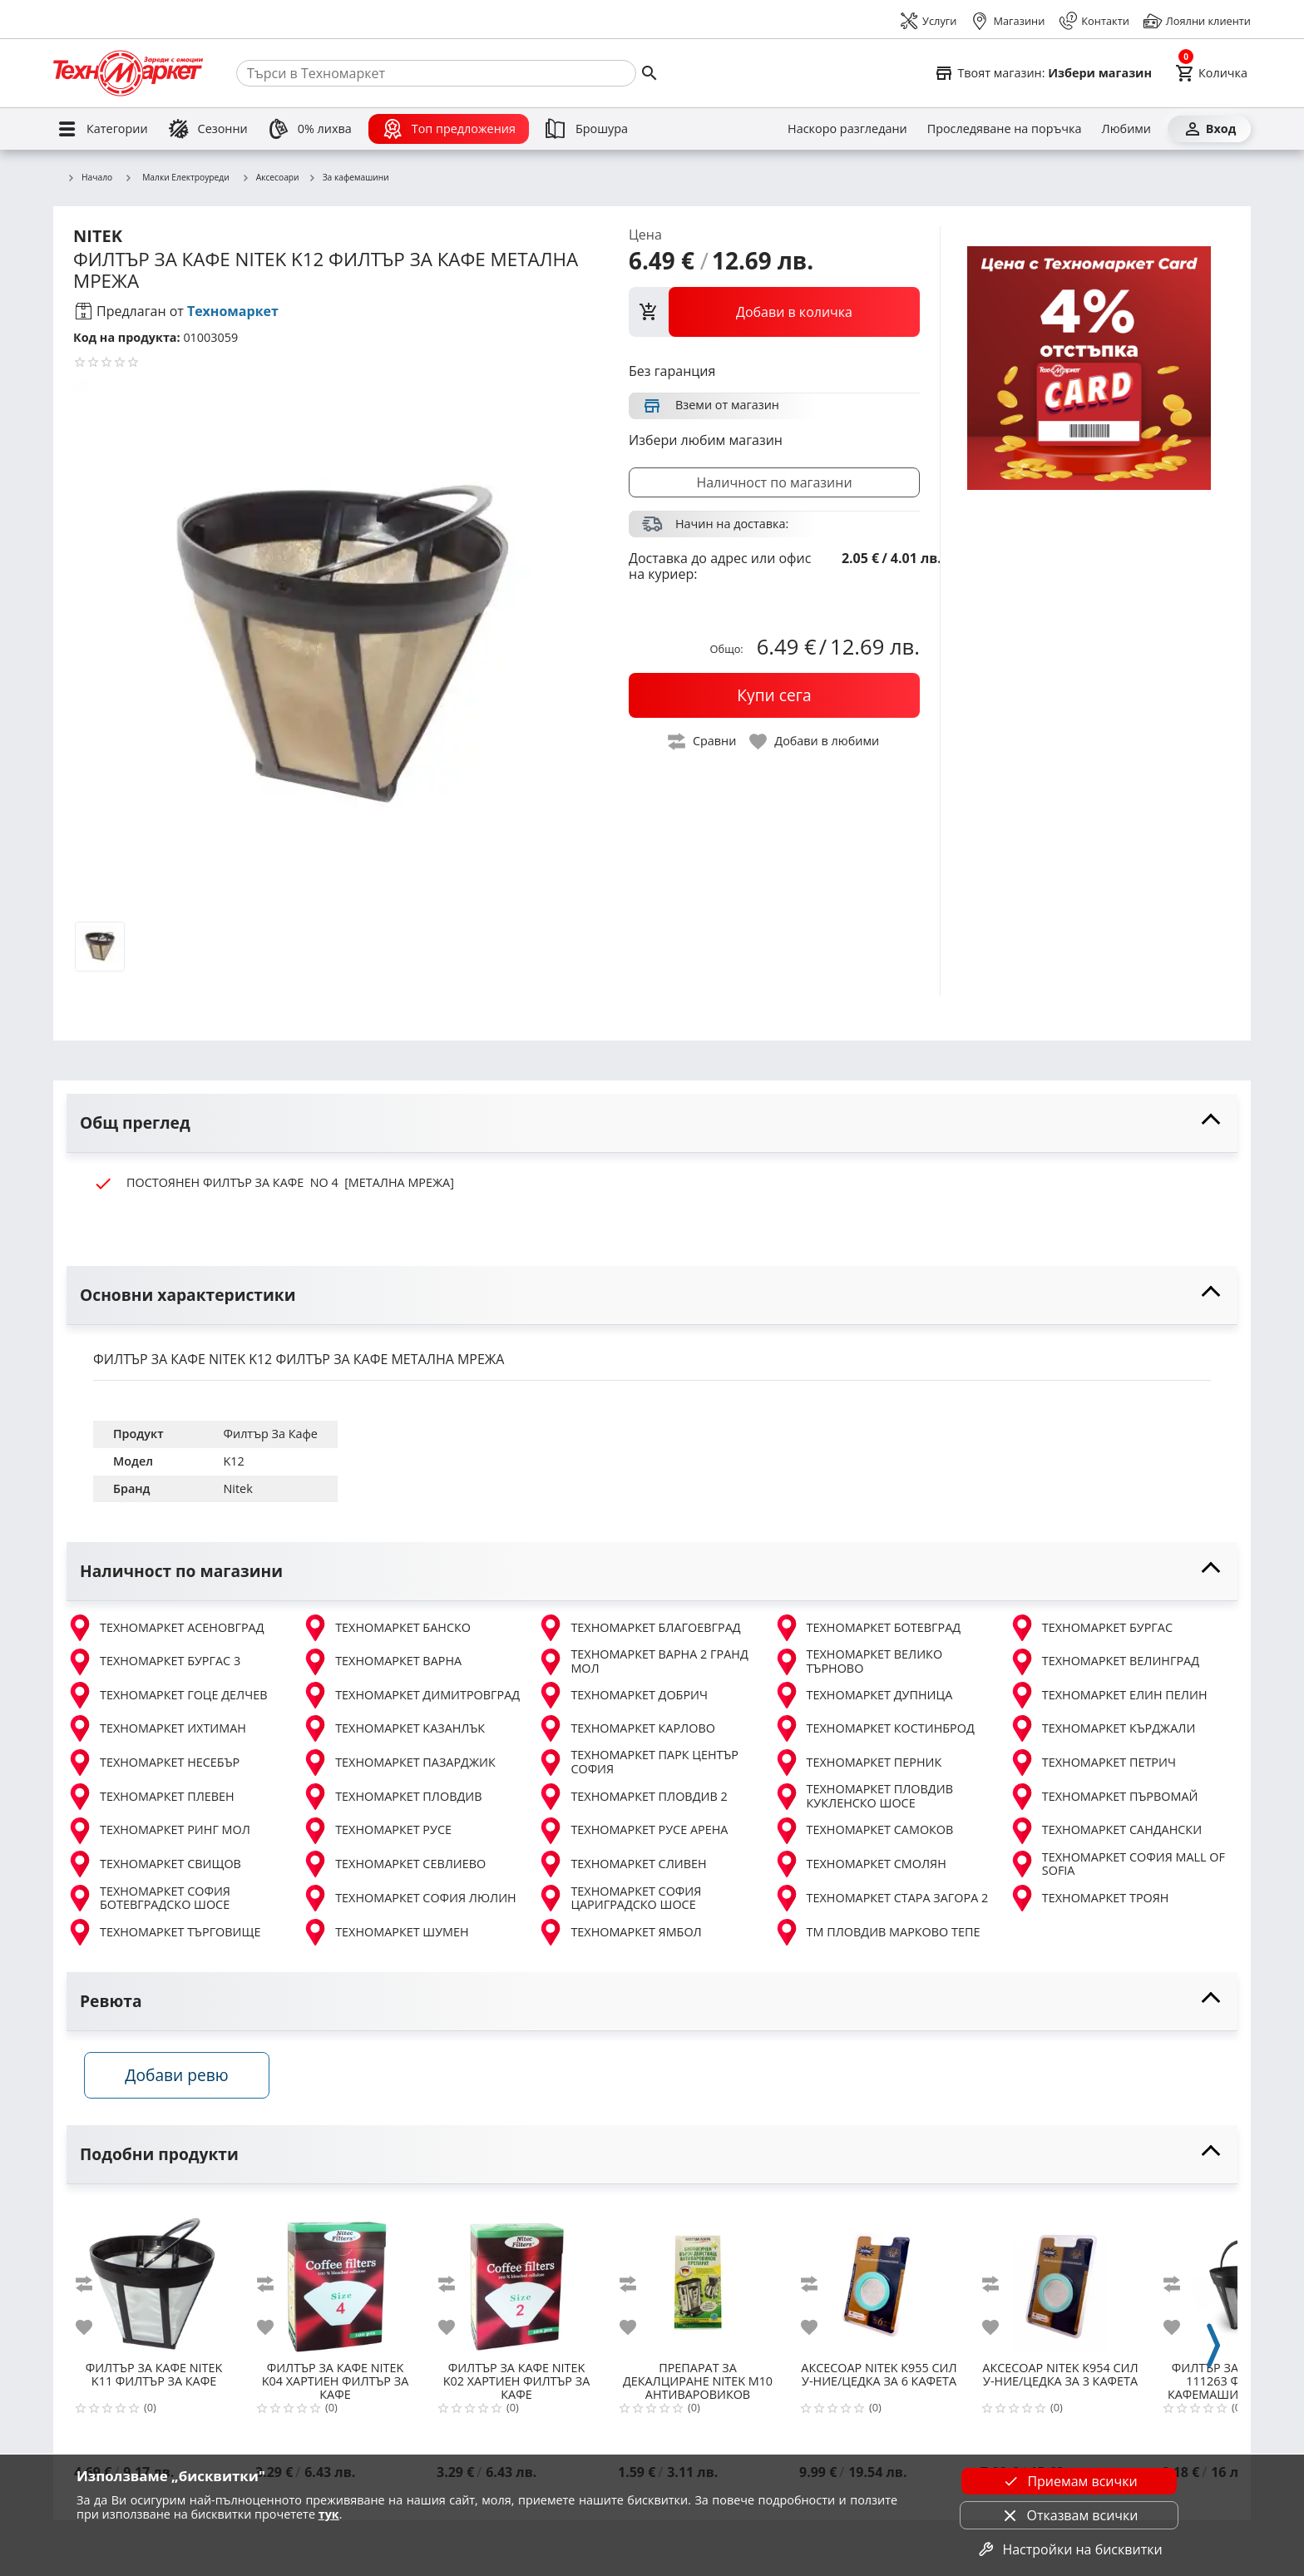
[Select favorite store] (1043, 73)
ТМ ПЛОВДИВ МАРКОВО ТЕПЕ (876, 1932)
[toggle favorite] (815, 741)
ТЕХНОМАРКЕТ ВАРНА (382, 1662)
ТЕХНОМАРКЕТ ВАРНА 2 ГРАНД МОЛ (642, 1661)
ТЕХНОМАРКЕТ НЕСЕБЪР (153, 1762)
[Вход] (1209, 129)
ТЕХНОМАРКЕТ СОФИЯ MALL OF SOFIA (1117, 1864)
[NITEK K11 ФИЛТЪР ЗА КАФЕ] (153, 2284)
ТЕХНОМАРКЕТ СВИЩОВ (154, 1864)
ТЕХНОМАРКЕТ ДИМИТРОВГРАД (411, 1695)
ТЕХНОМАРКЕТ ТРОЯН (1089, 1898)
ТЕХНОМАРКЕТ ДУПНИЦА (863, 1695)
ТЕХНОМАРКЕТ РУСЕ (377, 1830)
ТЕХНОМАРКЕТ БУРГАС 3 (153, 1662)
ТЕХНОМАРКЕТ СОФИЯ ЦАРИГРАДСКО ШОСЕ (619, 1898)
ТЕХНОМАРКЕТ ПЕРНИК (857, 1762)
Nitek (238, 1488)
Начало (89, 178)
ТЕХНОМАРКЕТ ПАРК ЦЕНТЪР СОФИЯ (637, 1762)
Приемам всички (1068, 2481)
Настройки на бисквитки (1069, 2549)
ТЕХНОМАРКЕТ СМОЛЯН (859, 1864)
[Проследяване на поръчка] (1004, 129)
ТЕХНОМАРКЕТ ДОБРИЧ (622, 1695)
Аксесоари (270, 178)
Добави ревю (185, 2080)
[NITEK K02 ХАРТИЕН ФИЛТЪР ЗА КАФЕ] (516, 2284)
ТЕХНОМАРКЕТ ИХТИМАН (156, 1728)
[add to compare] (94, 2290)
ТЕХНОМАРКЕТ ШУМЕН (385, 1932)
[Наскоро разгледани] (847, 129)
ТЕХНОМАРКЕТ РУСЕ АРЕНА (632, 1830)
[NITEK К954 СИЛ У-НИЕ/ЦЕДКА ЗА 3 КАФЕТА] (1060, 2284)
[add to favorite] (94, 2333)
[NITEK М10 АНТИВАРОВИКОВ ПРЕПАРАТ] (697, 2284)
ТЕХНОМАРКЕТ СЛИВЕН (621, 1864)
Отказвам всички (1069, 2515)
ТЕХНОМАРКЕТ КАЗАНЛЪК (393, 1728)
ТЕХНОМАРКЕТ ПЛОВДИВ (392, 1796)
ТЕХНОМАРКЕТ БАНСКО (386, 1627)
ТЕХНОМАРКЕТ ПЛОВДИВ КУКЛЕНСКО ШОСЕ (863, 1796)
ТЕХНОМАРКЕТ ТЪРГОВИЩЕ (163, 1932)
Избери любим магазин (706, 440)
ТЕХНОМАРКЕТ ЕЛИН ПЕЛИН (1108, 1695)
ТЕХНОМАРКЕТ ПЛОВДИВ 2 (632, 1796)
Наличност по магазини (774, 482)
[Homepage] (128, 73)
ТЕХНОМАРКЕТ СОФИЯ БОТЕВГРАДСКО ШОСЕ (148, 1898)
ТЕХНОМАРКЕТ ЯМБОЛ (619, 1932)
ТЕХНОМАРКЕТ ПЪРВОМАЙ (1103, 1796)
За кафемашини (348, 178)
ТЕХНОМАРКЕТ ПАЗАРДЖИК (399, 1762)
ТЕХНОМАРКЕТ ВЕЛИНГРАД (1104, 1662)
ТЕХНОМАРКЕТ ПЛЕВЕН (151, 1796)
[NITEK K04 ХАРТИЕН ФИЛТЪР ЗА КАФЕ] (335, 2284)
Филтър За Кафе (271, 1433)
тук (329, 2514)
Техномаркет (233, 311)
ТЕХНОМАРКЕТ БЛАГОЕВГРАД (638, 1627)
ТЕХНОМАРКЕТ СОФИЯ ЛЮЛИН (409, 1898)
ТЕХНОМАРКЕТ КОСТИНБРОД (874, 1728)
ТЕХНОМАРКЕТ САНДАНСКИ (1105, 1830)
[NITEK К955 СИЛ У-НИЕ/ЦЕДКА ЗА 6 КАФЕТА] (879, 2284)
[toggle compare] (702, 741)
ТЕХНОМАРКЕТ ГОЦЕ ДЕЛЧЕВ (167, 1695)
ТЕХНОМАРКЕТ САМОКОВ (863, 1830)
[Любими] (1126, 129)
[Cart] (1211, 73)
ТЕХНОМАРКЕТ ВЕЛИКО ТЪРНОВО (858, 1661)
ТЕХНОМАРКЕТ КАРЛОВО (626, 1728)
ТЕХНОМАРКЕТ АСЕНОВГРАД (165, 1627)
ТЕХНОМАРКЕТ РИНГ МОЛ (158, 1830)
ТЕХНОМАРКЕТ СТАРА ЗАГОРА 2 (881, 1898)
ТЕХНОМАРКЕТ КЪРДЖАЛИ (1102, 1728)
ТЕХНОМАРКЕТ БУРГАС (1091, 1627)
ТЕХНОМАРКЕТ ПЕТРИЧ (1092, 1762)
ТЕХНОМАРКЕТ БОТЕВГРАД (867, 1627)
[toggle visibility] (652, 1123)
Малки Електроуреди (177, 177)
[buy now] (774, 695)
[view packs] (774, 312)
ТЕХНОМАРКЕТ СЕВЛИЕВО (394, 1864)
